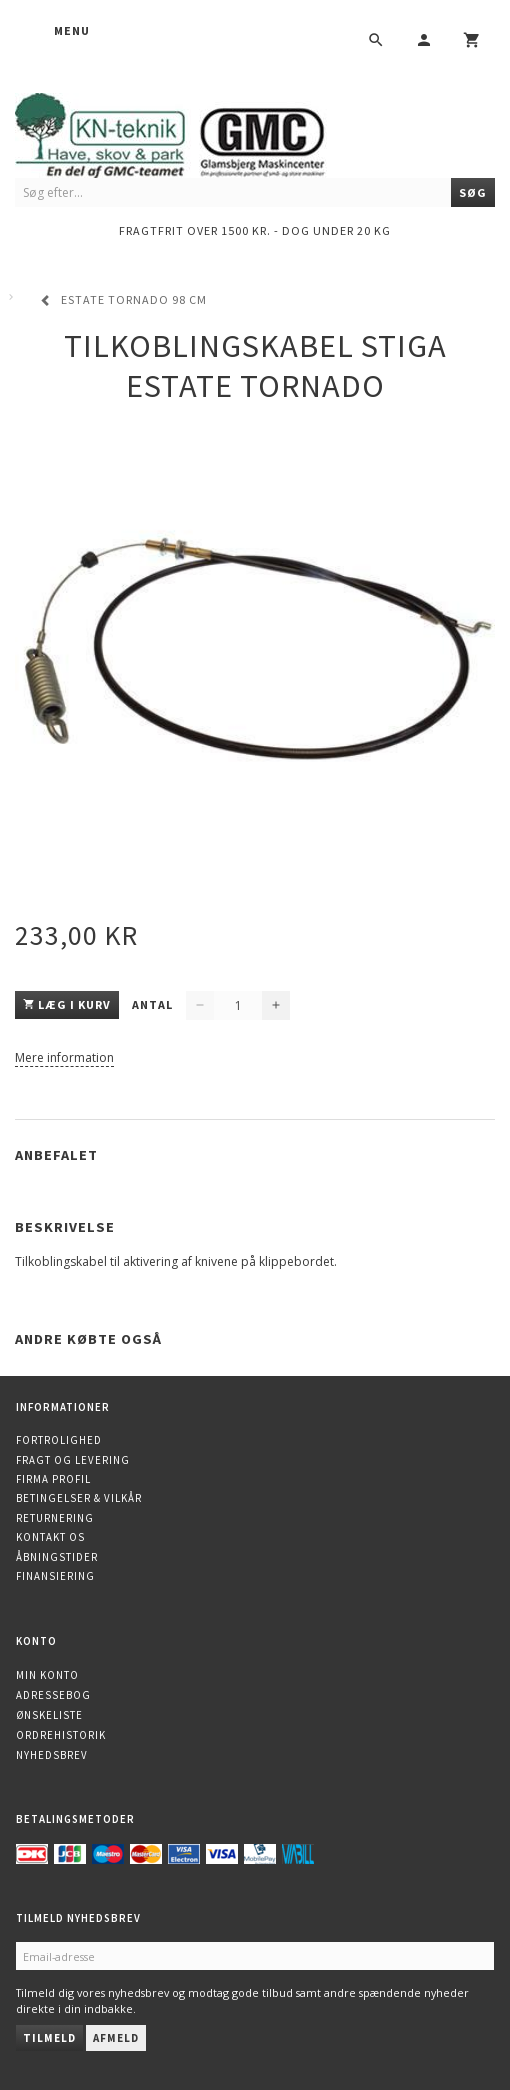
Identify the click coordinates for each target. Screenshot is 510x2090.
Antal (154, 1004)
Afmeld (116, 2038)
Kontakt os (50, 1537)
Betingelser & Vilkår (79, 1498)
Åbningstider (57, 1557)
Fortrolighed (59, 1440)
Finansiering (55, 1576)
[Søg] (473, 192)
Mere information (64, 1057)
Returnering (55, 1518)
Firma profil (53, 1479)
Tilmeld (49, 2038)
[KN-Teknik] (195, 131)
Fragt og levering (73, 1460)
